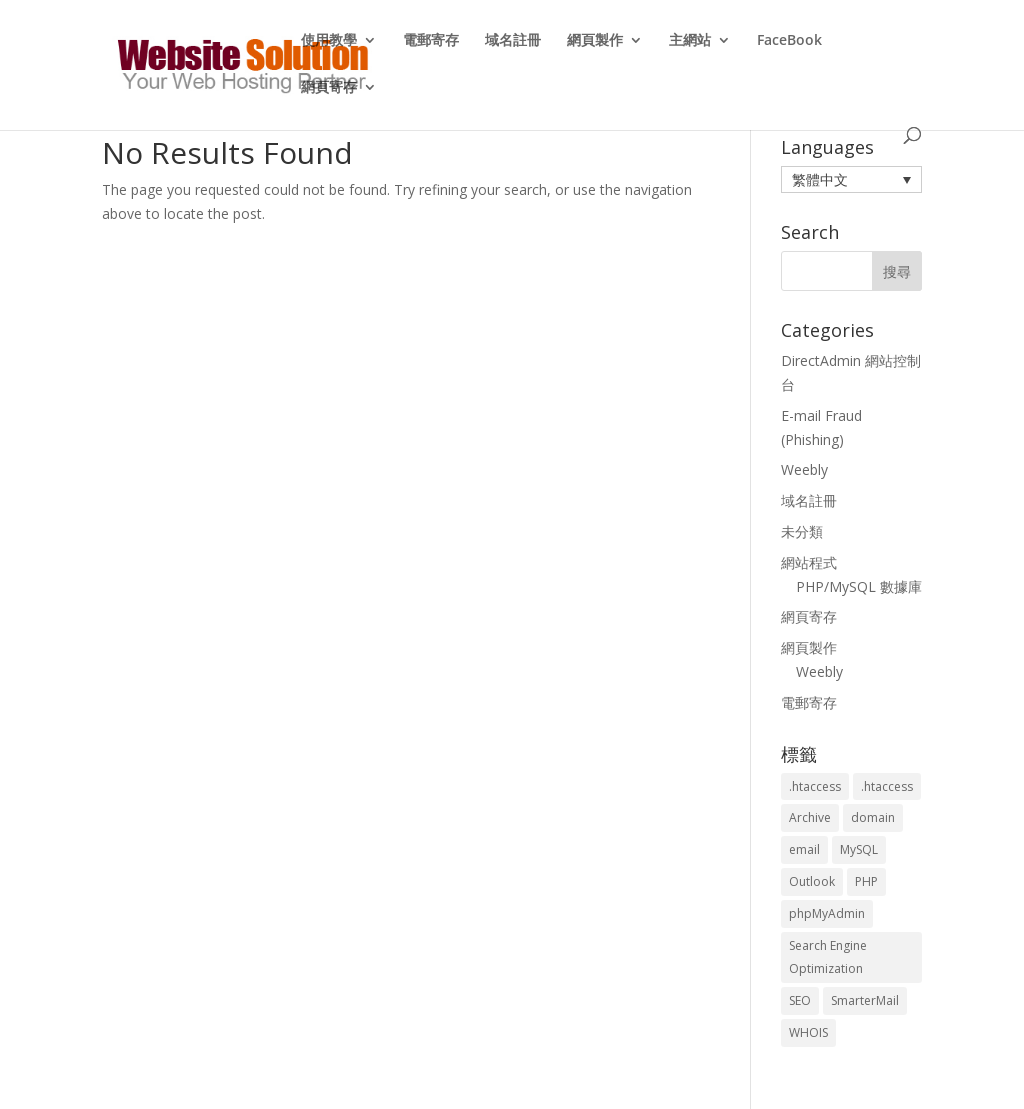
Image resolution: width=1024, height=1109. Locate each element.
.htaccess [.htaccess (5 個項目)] (887, 786)
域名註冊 (513, 41)
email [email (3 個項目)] (804, 849)
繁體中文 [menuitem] (820, 179)
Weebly (804, 469)
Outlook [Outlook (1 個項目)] (812, 881)
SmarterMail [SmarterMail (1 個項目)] (865, 1000)
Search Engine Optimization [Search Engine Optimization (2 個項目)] (828, 957)
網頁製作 (595, 41)
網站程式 (809, 562)
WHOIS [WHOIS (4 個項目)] (808, 1032)
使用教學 (329, 41)
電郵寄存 (431, 41)
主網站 (690, 41)
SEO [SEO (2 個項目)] (800, 1000)
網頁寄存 (329, 88)
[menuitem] (851, 179)
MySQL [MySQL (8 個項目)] (859, 849)
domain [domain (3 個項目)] (873, 817)
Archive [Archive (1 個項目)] (810, 817)
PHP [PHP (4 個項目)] (866, 881)
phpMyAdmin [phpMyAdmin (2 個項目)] (827, 913)
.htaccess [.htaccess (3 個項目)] (815, 786)
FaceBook (789, 41)
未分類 (802, 531)
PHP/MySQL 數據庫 (859, 586)
